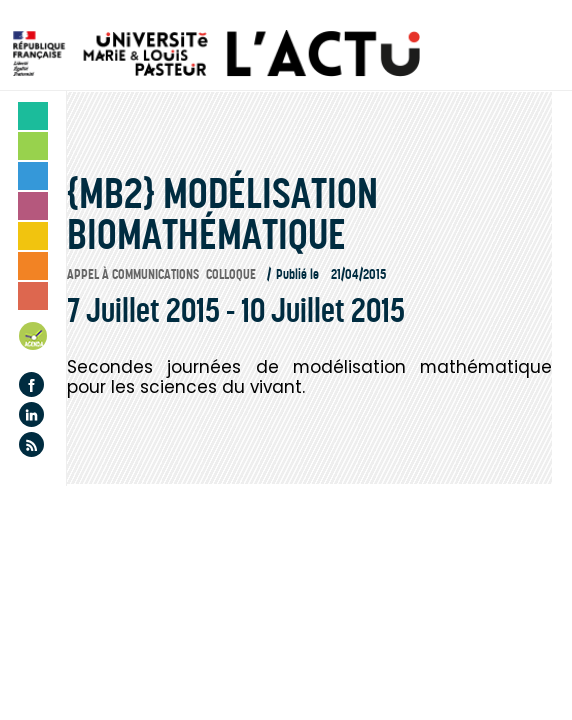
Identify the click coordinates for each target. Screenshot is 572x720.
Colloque (231, 274)
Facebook (31, 384)
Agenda (34, 339)
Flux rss (31, 444)
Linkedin (31, 414)
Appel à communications (133, 274)
